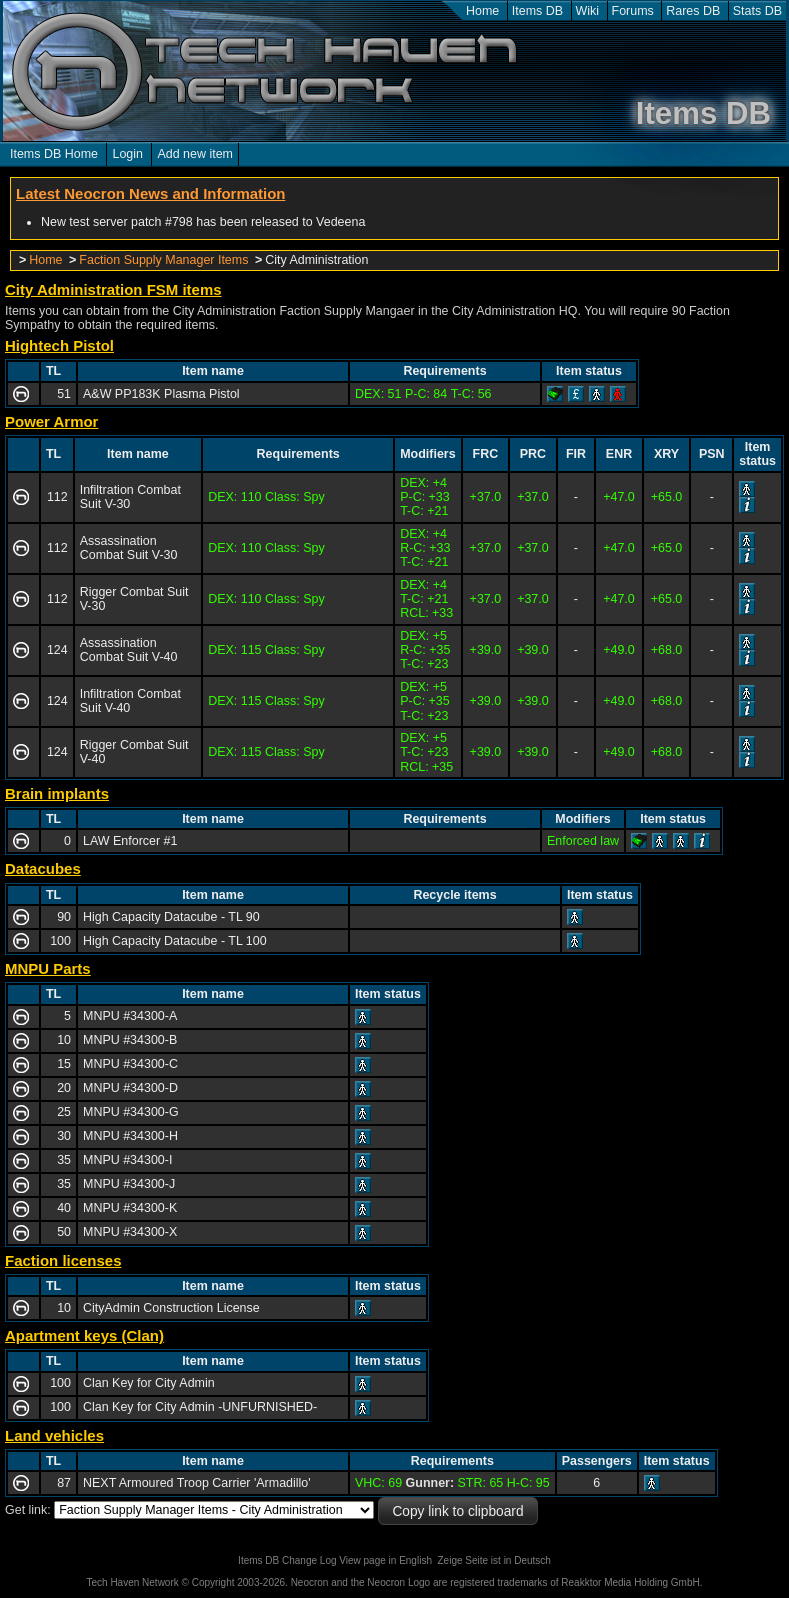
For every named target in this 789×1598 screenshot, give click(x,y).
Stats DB (757, 11)
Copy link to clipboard (457, 1511)
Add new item (195, 154)
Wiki (588, 11)
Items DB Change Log (287, 1560)
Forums (633, 11)
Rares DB (693, 11)
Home (482, 11)
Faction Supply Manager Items (163, 260)
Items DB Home (54, 154)
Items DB (537, 11)
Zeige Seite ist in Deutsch (494, 1560)
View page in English (385, 1560)
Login (127, 154)
